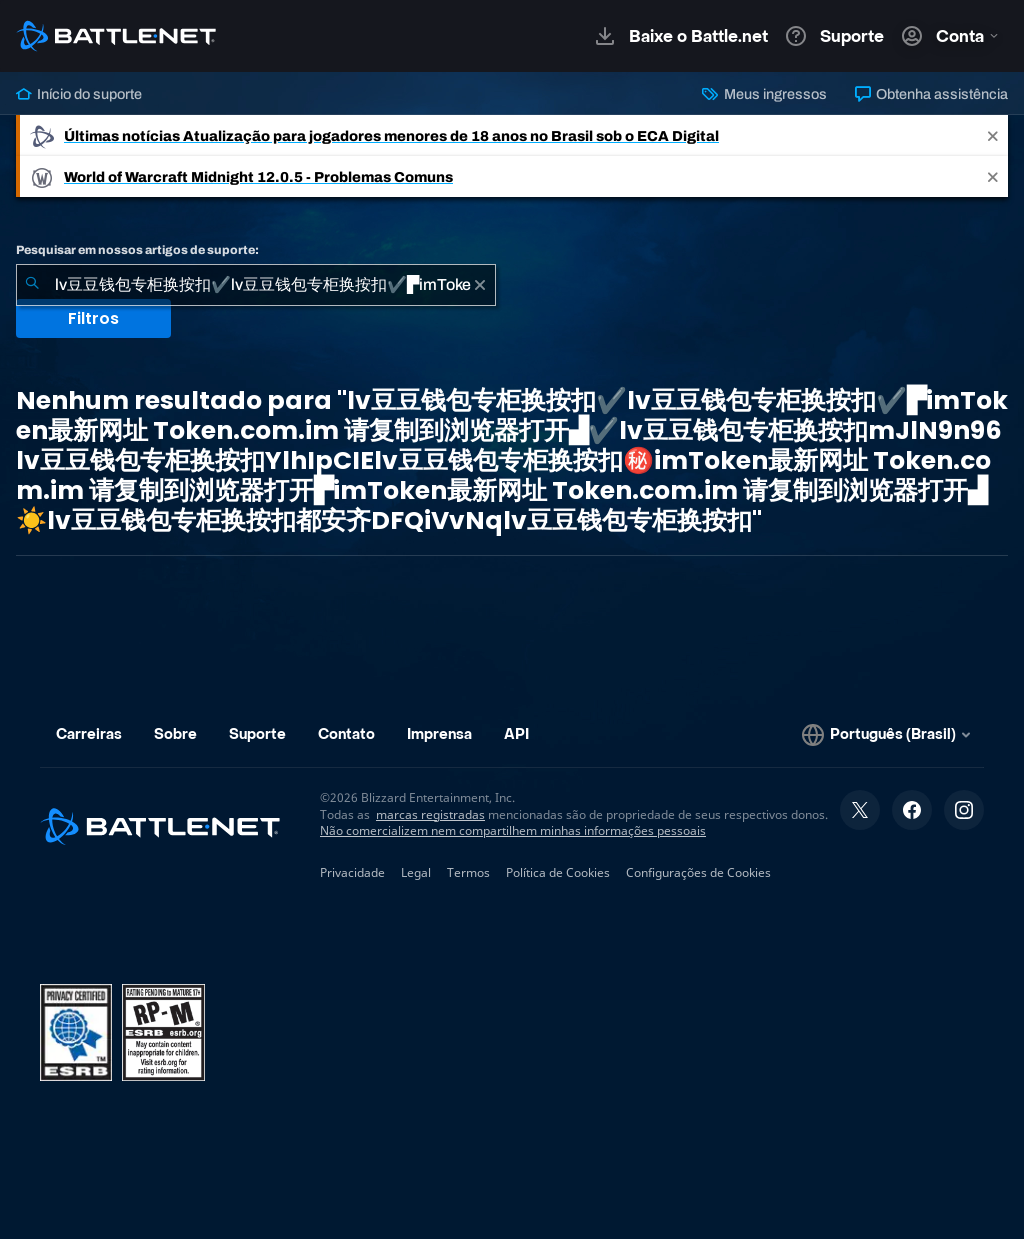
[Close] (993, 135)
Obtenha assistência (931, 94)
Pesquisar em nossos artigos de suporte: (137, 250)
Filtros (93, 318)
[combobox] (256, 285)
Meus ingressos (764, 94)
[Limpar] (480, 285)
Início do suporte (79, 94)
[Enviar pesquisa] (32, 285)
